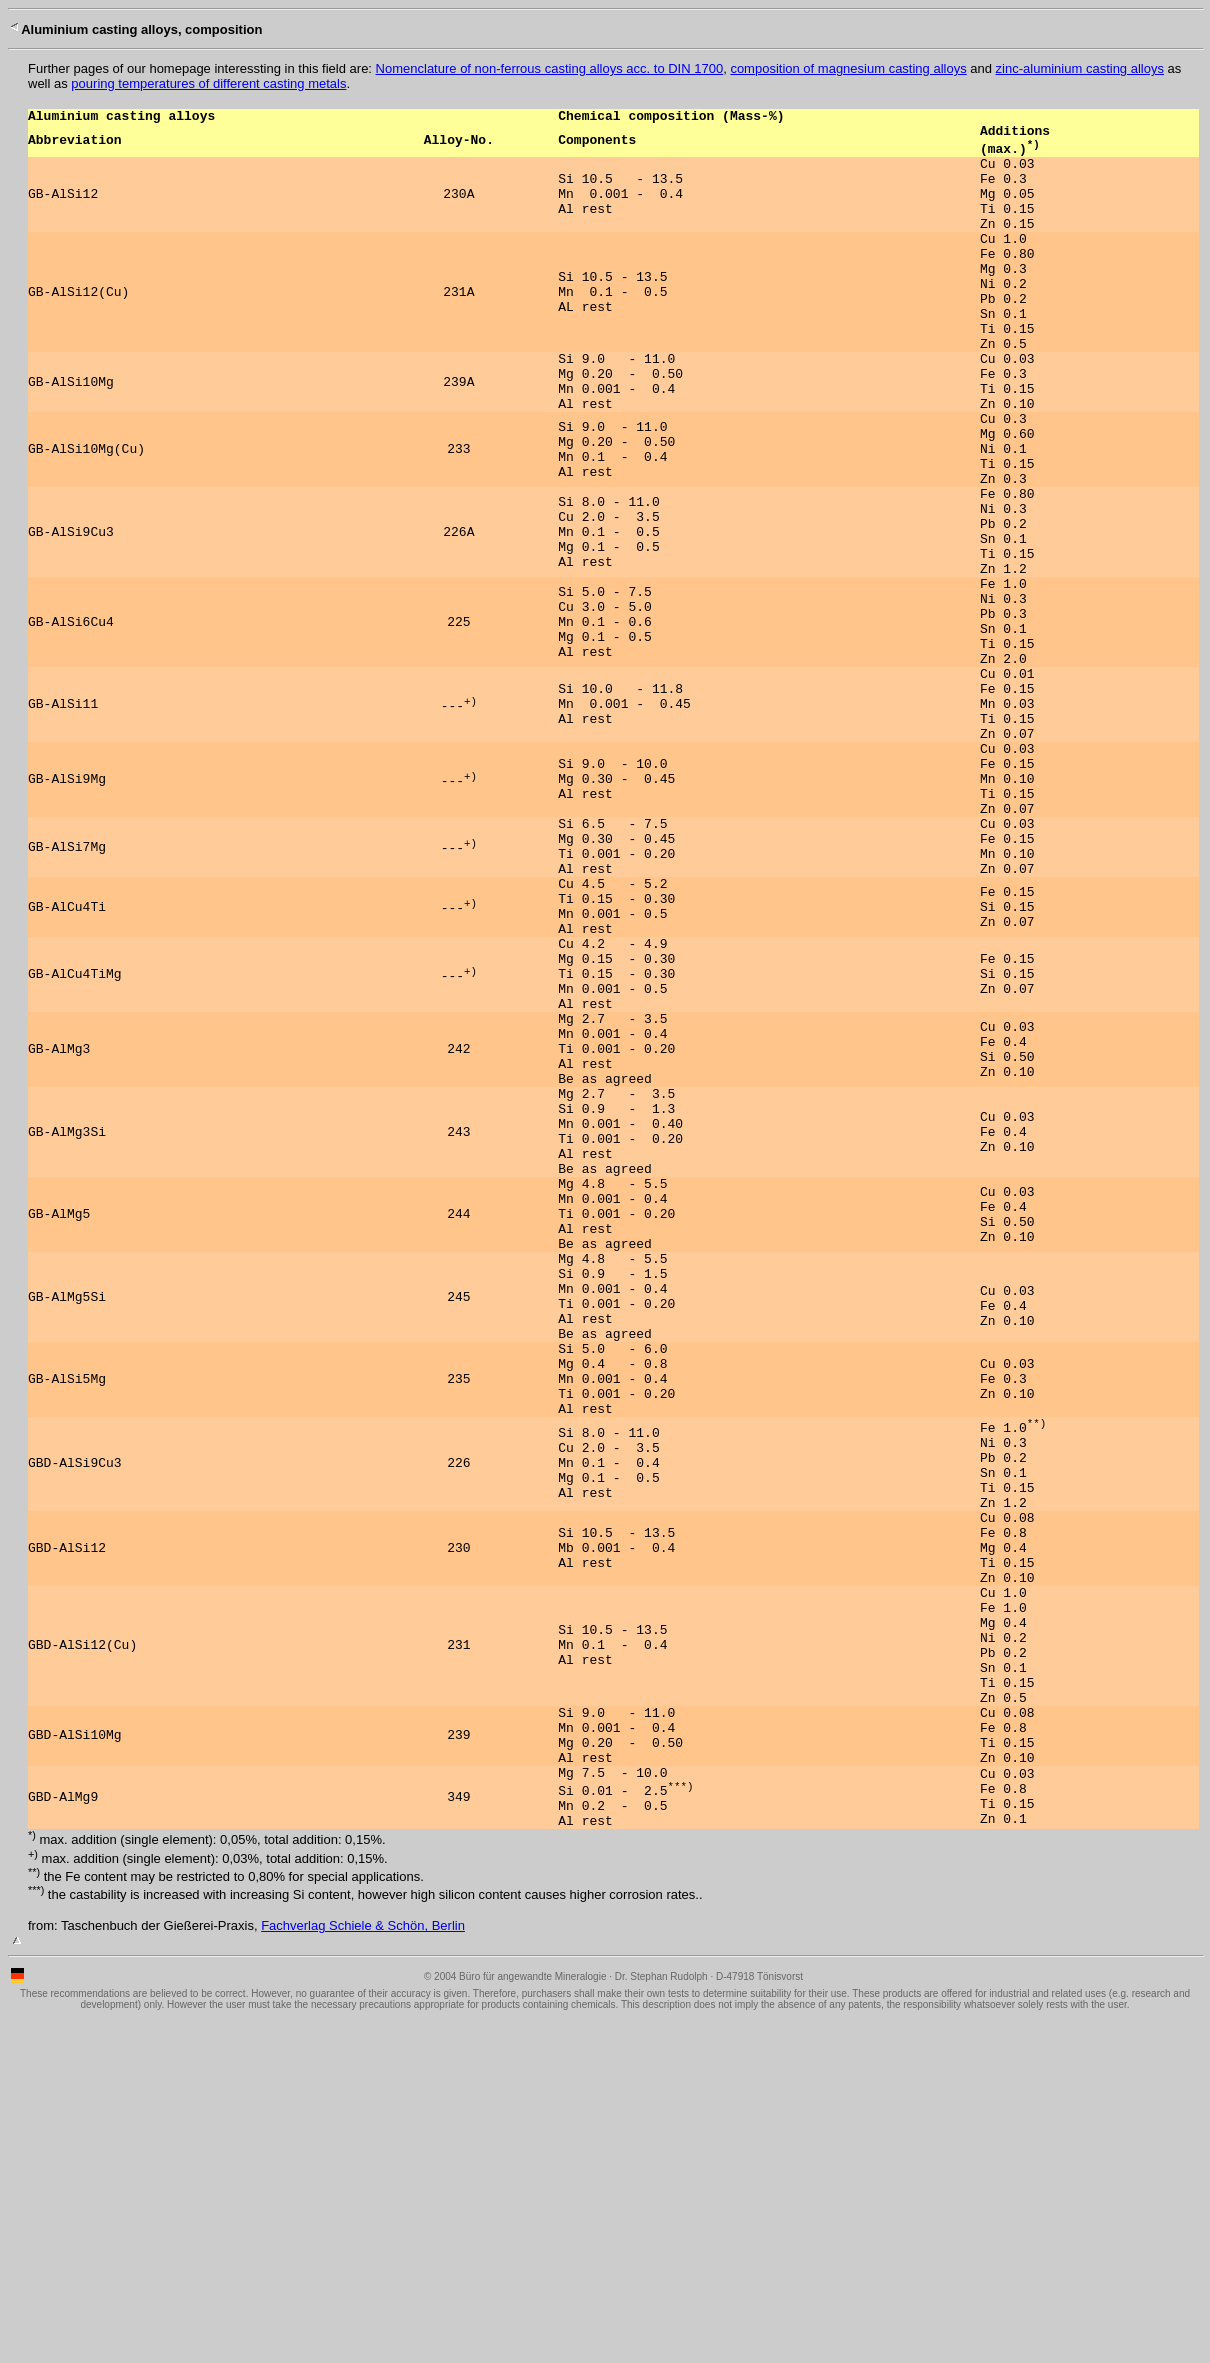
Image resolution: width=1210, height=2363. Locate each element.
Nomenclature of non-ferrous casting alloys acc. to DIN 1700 (550, 68)
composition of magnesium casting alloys (848, 68)
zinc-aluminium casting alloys (1080, 68)
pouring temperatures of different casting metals (208, 83)
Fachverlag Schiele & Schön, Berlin (363, 2267)
